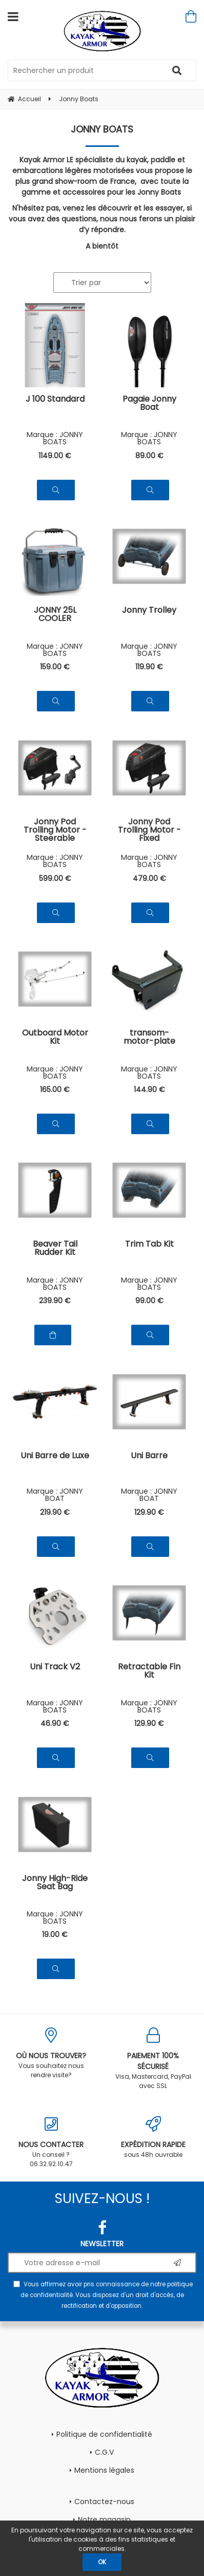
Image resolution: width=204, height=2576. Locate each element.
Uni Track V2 (55, 1667)
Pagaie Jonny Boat (149, 404)
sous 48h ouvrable (153, 2137)
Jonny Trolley (149, 611)
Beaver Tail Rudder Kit (55, 1249)
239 (55, 1300)
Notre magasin (104, 2519)
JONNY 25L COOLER (55, 615)
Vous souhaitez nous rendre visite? (51, 2053)
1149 (54, 455)
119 (149, 667)
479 (149, 878)
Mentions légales (104, 2470)
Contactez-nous (104, 2501)
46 (54, 1723)
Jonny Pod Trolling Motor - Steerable (55, 830)
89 (149, 455)
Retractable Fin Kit (149, 1672)
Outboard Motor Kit (55, 1038)
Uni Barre (149, 1456)
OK (102, 2562)
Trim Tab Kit (149, 1245)
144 (149, 1089)
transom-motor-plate (149, 1038)
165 (55, 1089)
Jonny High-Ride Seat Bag (55, 1883)
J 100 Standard (55, 400)
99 (149, 1300)
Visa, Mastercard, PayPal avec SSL (153, 2058)
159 (55, 667)
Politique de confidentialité (104, 2434)
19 (55, 1934)
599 (55, 878)
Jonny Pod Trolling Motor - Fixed (149, 830)
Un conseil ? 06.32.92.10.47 (51, 2142)
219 (55, 1512)
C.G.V (104, 2452)
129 (149, 1512)
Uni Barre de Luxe (55, 1456)
